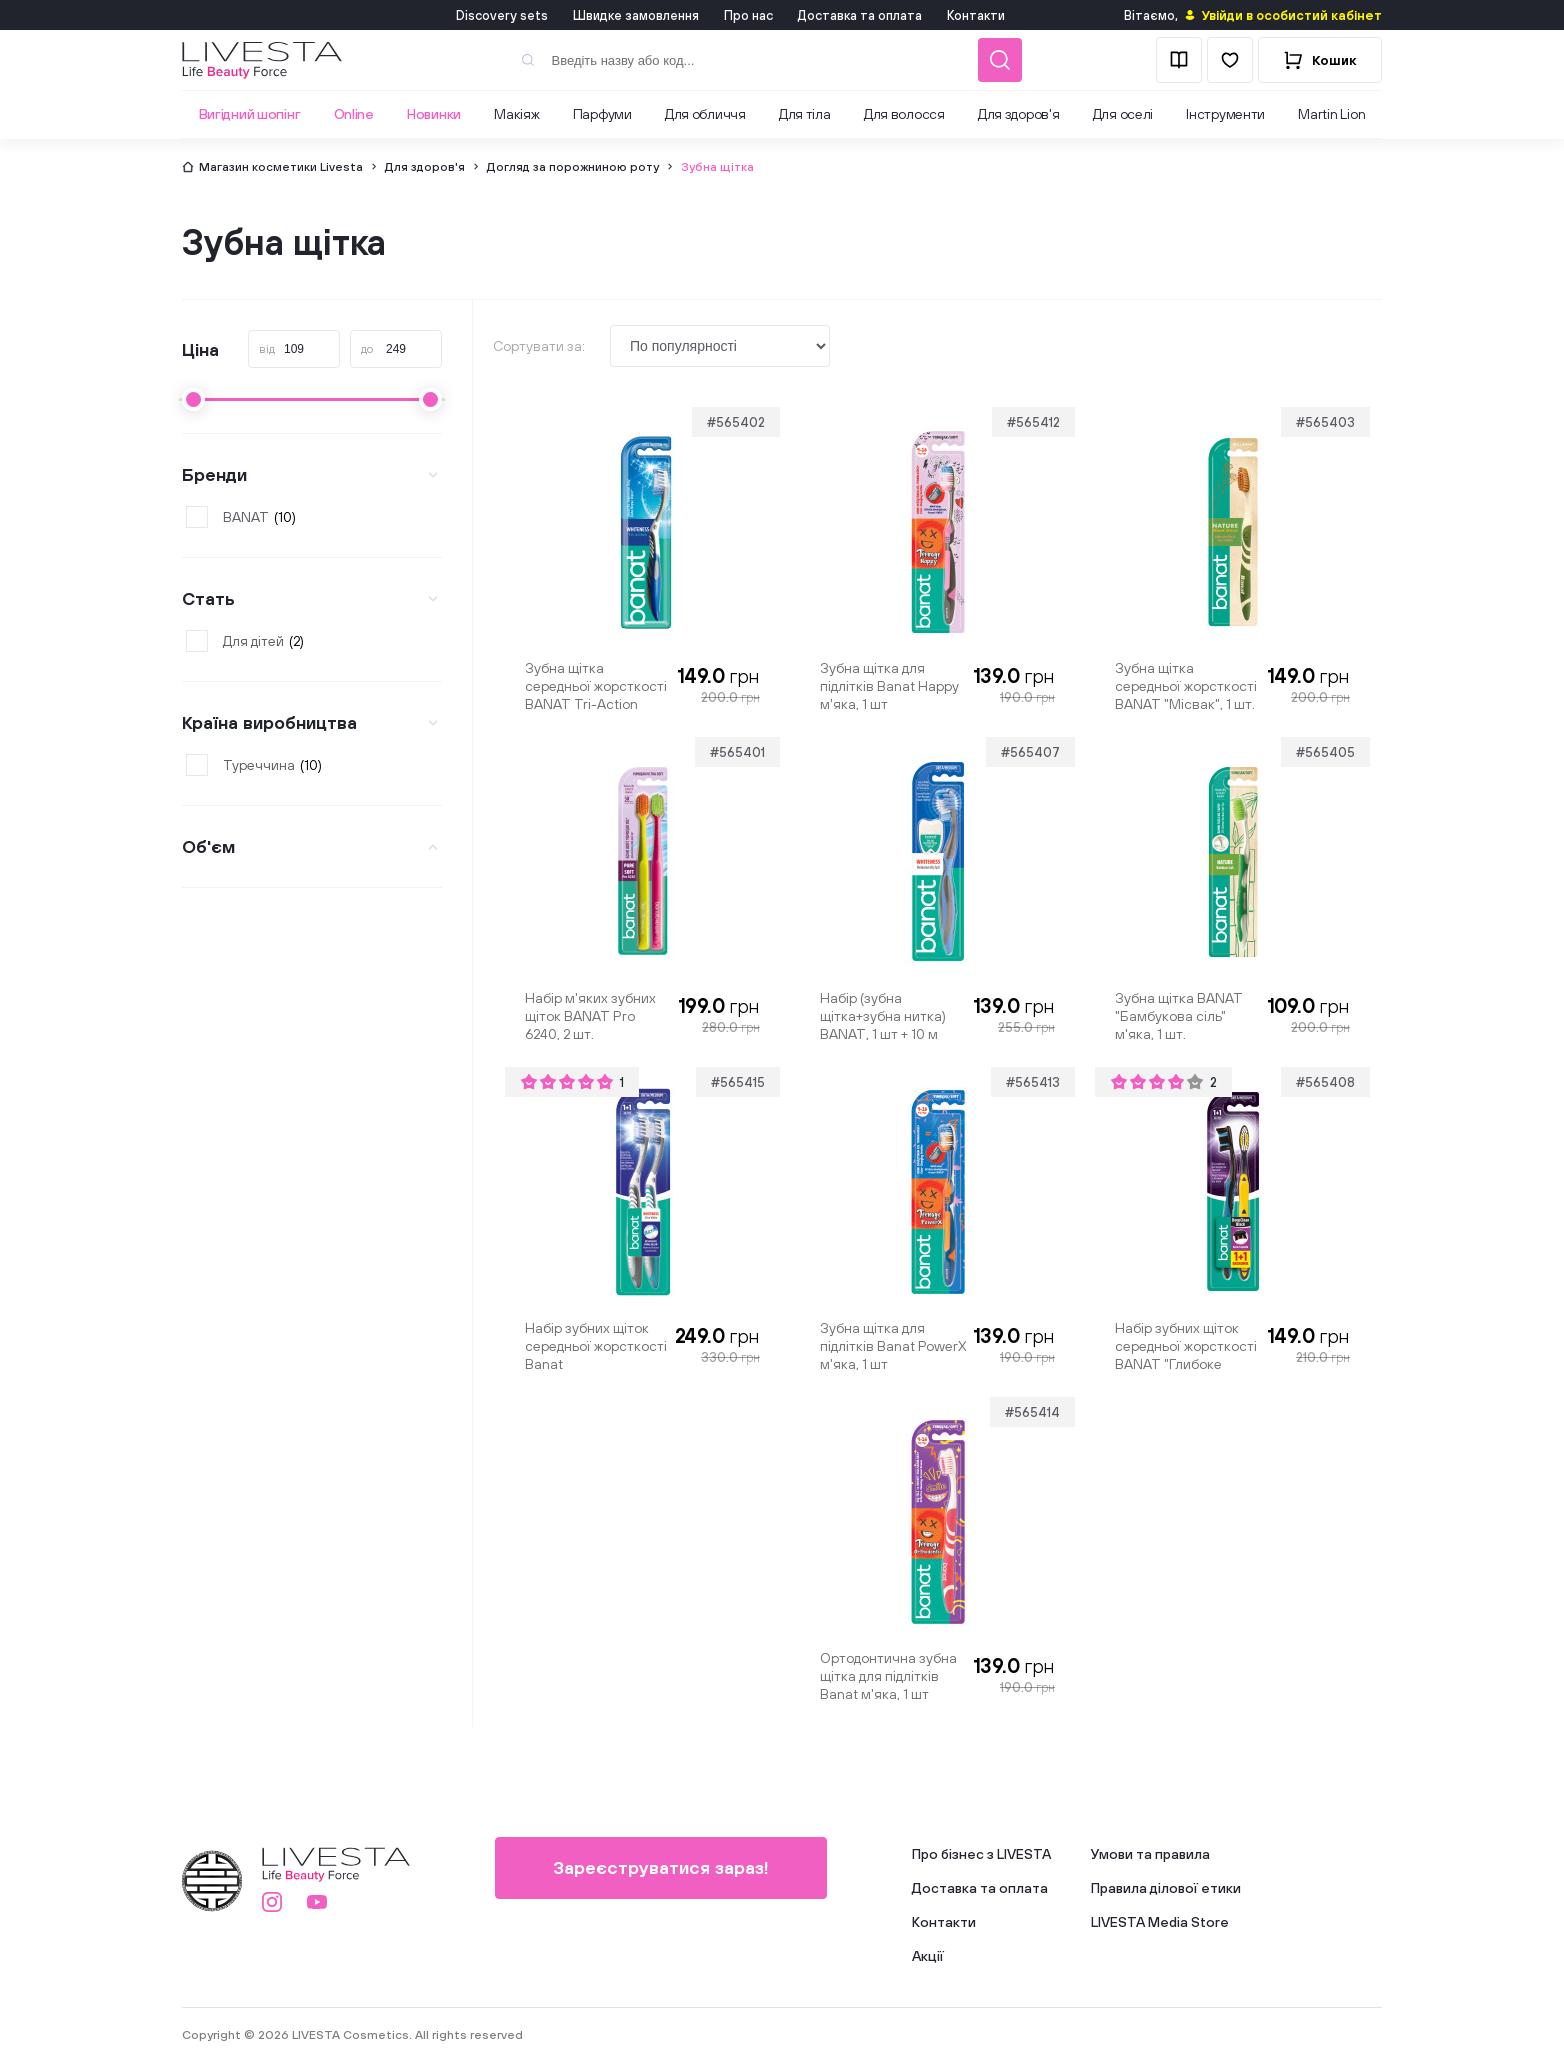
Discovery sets (502, 15)
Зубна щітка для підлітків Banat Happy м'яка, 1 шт (889, 686)
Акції (928, 1956)
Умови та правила (1150, 1854)
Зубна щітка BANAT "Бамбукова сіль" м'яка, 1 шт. (1179, 1016)
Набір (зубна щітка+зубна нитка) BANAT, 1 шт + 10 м (883, 1016)
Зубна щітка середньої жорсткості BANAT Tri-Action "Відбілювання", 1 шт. (596, 686)
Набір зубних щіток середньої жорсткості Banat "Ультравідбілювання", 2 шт (597, 1346)
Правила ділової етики (1166, 1888)
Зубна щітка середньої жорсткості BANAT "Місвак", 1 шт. (1186, 686)
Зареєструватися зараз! (661, 1867)
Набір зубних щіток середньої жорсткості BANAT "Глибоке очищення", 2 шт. (1186, 1346)
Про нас (748, 15)
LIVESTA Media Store (1160, 1922)
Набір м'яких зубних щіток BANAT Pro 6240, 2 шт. (590, 1016)
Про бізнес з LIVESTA (981, 1854)
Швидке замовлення (636, 15)
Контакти (976, 15)
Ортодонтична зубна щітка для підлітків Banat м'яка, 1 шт (888, 1676)
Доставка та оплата (860, 15)
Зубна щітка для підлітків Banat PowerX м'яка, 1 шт (893, 1346)
